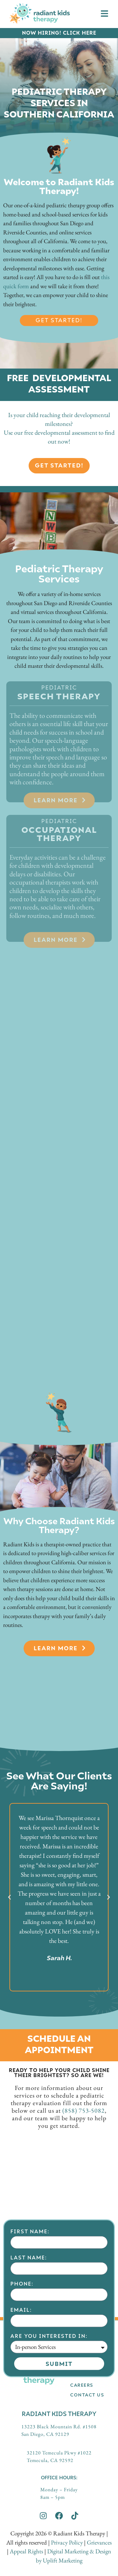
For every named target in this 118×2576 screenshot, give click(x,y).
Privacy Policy (67, 2542)
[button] (9, 1897)
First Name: (29, 2309)
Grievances (99, 2542)
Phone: (21, 2361)
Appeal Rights (26, 2551)
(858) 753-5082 (83, 2110)
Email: (21, 2387)
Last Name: (28, 2335)
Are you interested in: (48, 2413)
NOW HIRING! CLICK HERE (59, 32)
